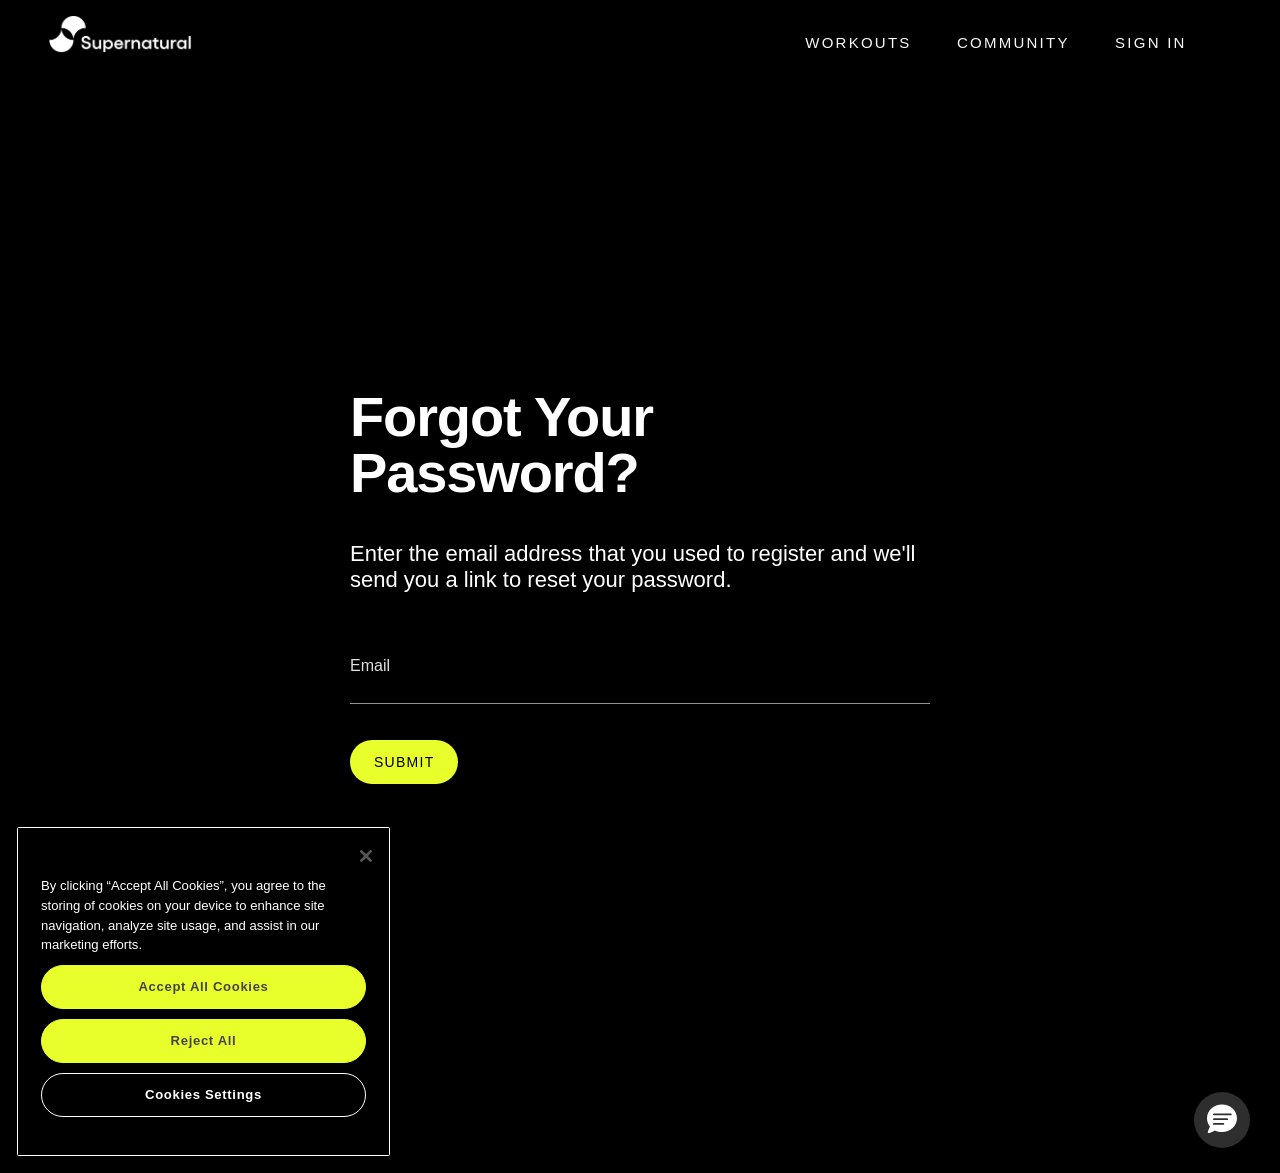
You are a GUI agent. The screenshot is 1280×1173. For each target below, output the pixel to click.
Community (1013, 42)
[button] (1222, 1120)
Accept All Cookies (203, 986)
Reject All (204, 1040)
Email (370, 665)
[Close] (366, 856)
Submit (404, 762)
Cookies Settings (203, 1094)
